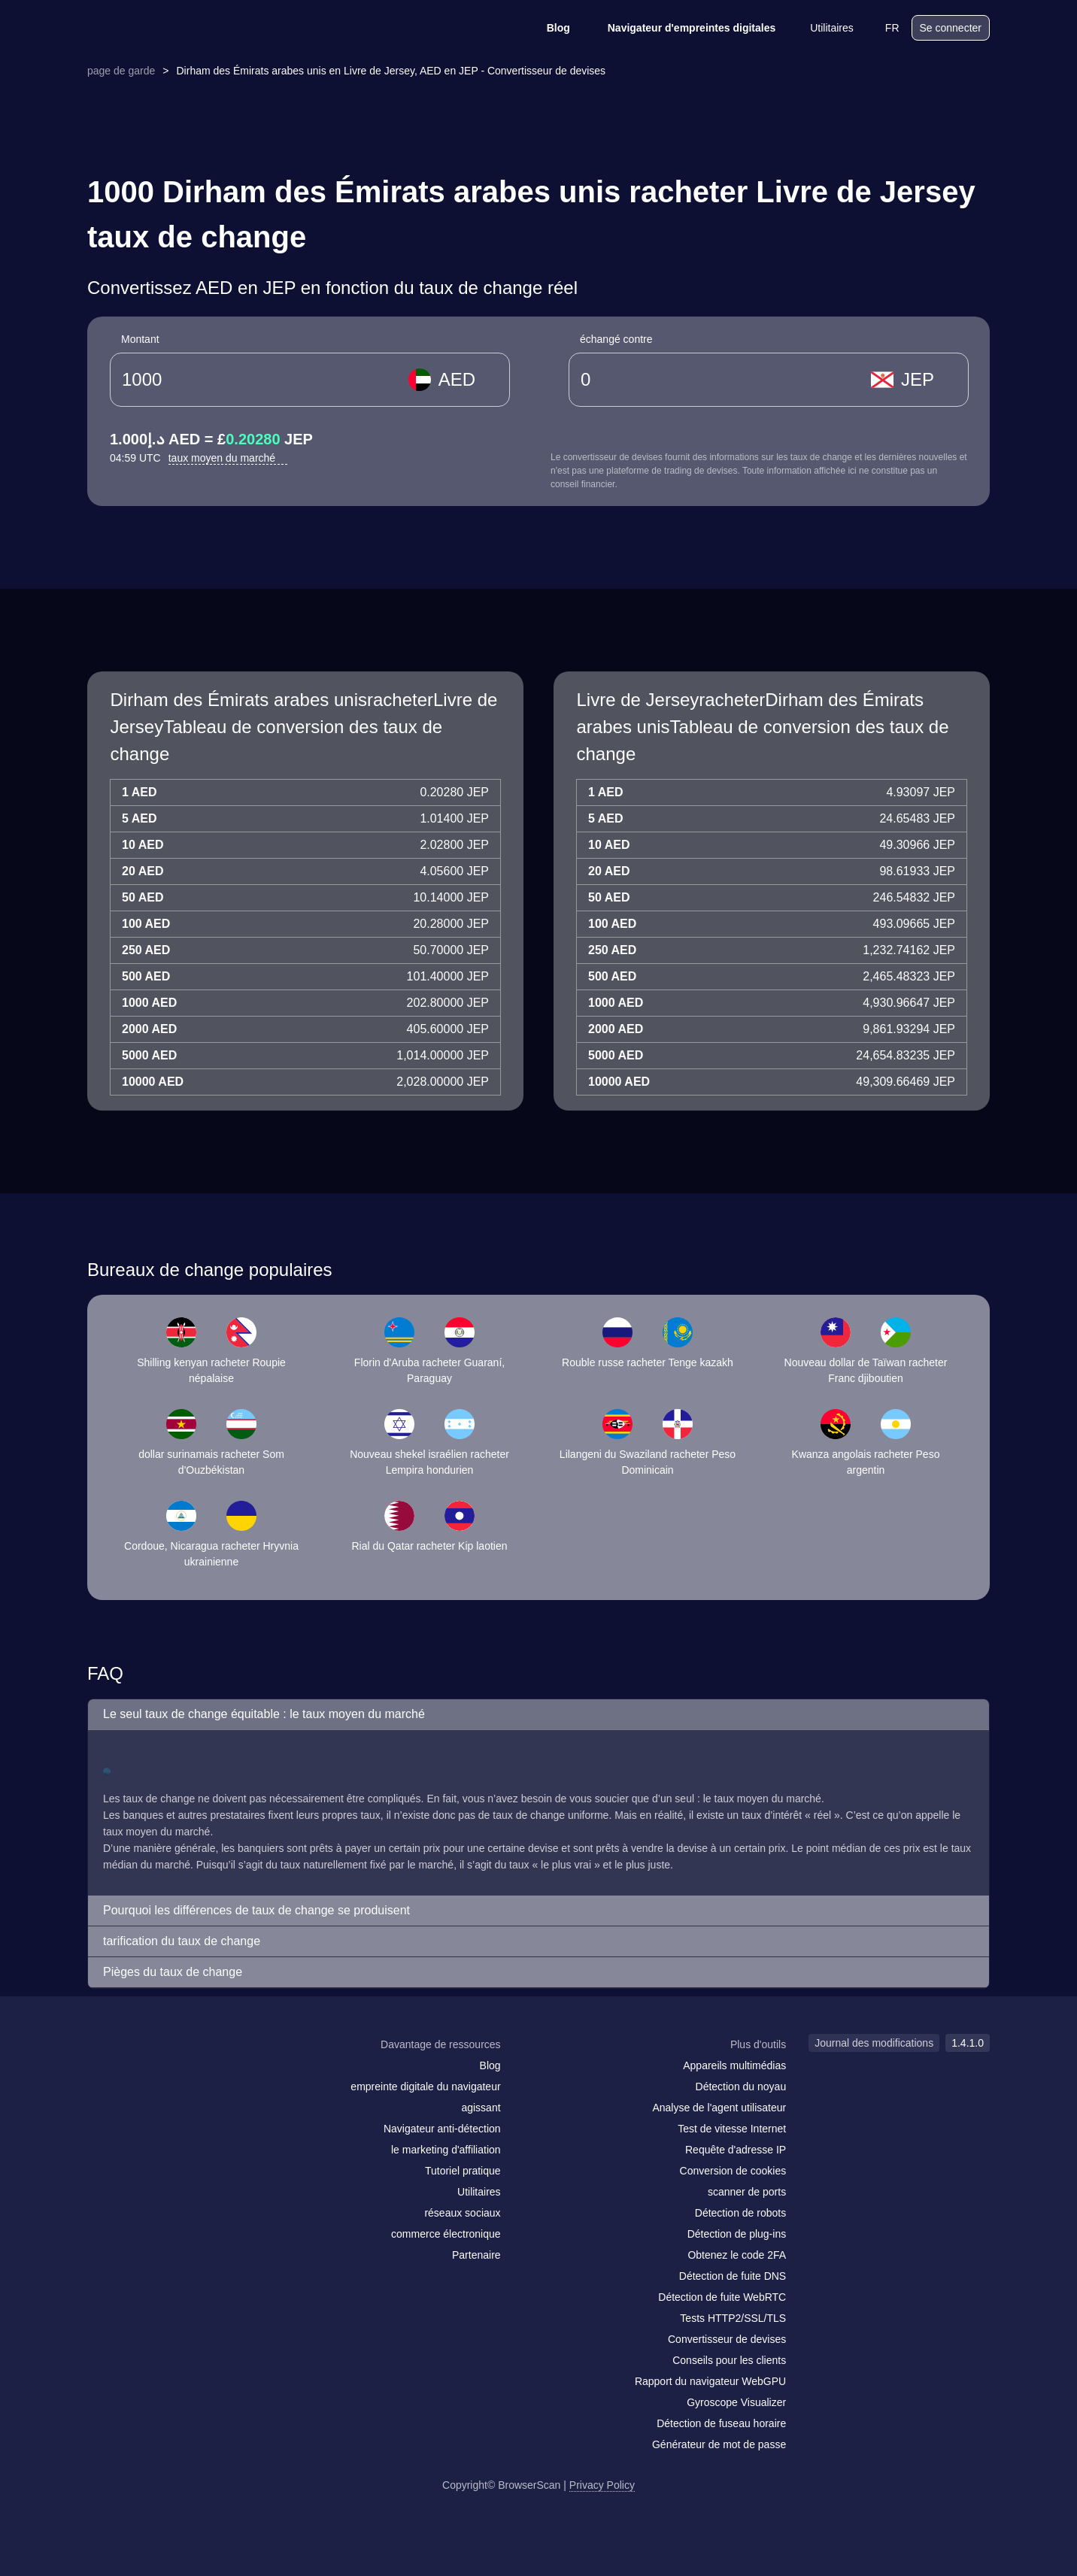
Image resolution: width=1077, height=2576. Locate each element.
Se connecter (951, 28)
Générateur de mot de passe (719, 2444)
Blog (548, 27)
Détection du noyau (741, 2086)
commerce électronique (446, 2234)
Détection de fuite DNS (732, 2276)
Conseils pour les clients (729, 2360)
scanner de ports (747, 2192)
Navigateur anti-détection (442, 2129)
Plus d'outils (758, 2044)
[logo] (162, 28)
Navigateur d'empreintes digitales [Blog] (682, 27)
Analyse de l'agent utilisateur (719, 2108)
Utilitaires (822, 27)
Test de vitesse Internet (732, 2129)
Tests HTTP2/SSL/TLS (733, 2318)
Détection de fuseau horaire (721, 2423)
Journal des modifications (874, 2043)
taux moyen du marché (227, 458)
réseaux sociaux (462, 2213)
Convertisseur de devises (727, 2339)
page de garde (121, 71)
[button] (538, 1714)
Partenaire (476, 2255)
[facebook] (136, 2074)
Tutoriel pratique (463, 2171)
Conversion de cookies (733, 2171)
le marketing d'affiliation (446, 2150)
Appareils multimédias (734, 2065)
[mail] (104, 2073)
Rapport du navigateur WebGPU (710, 2381)
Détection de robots (740, 2213)
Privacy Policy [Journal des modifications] (602, 2485)
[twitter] (166, 2074)
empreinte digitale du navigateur (425, 2086)
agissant (480, 2108)
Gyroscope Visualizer (736, 2402)
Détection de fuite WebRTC (722, 2297)
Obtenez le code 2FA (736, 2255)
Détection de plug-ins (737, 2234)
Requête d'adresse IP (735, 2150)
